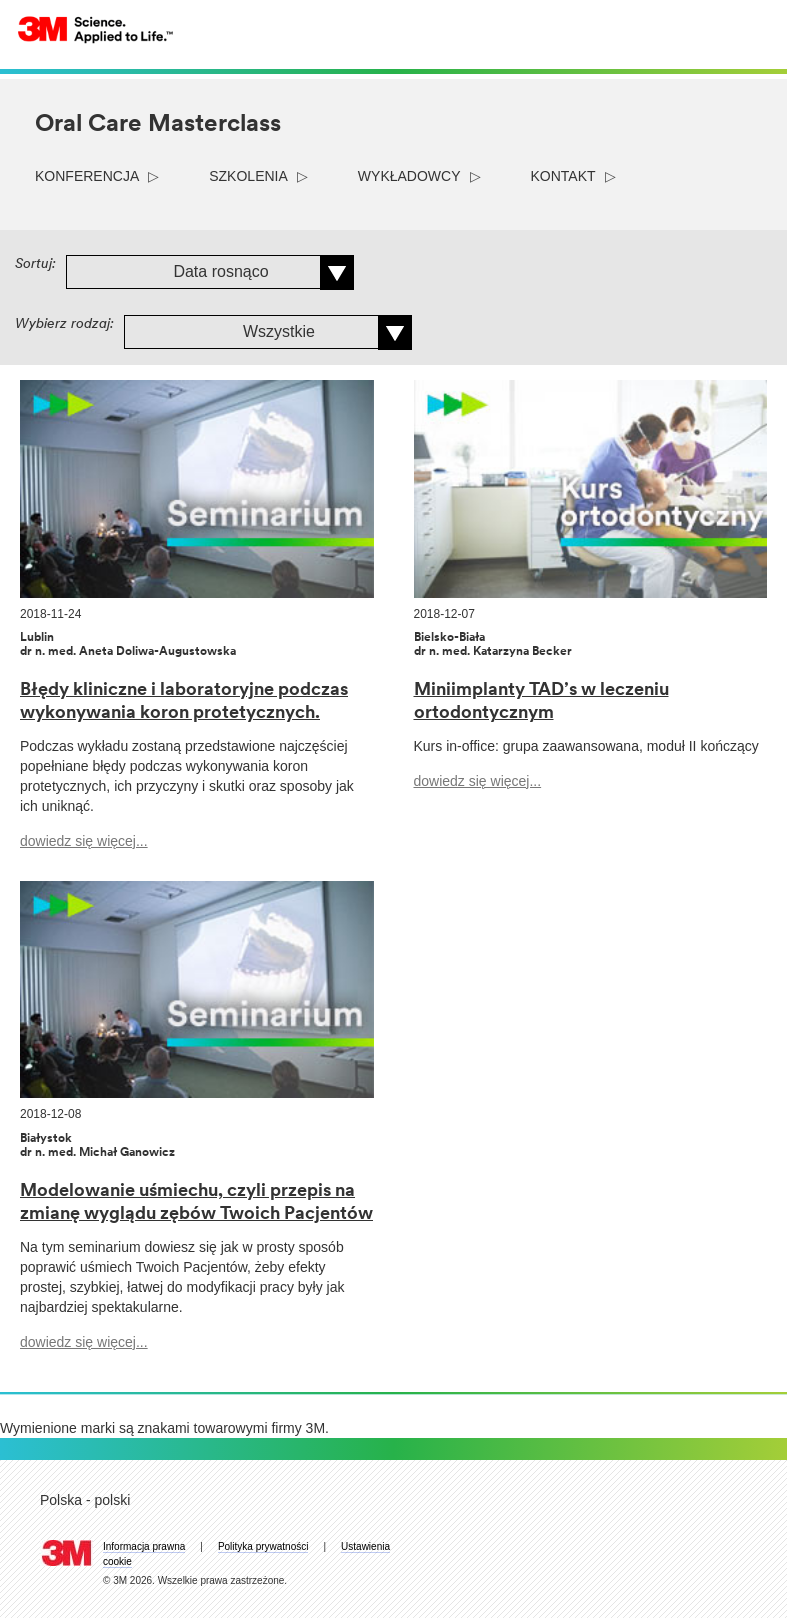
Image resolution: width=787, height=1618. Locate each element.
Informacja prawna (144, 1546)
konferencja (87, 176)
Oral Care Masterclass (158, 125)
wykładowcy (409, 176)
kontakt (563, 176)
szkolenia (248, 176)
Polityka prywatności (263, 1546)
